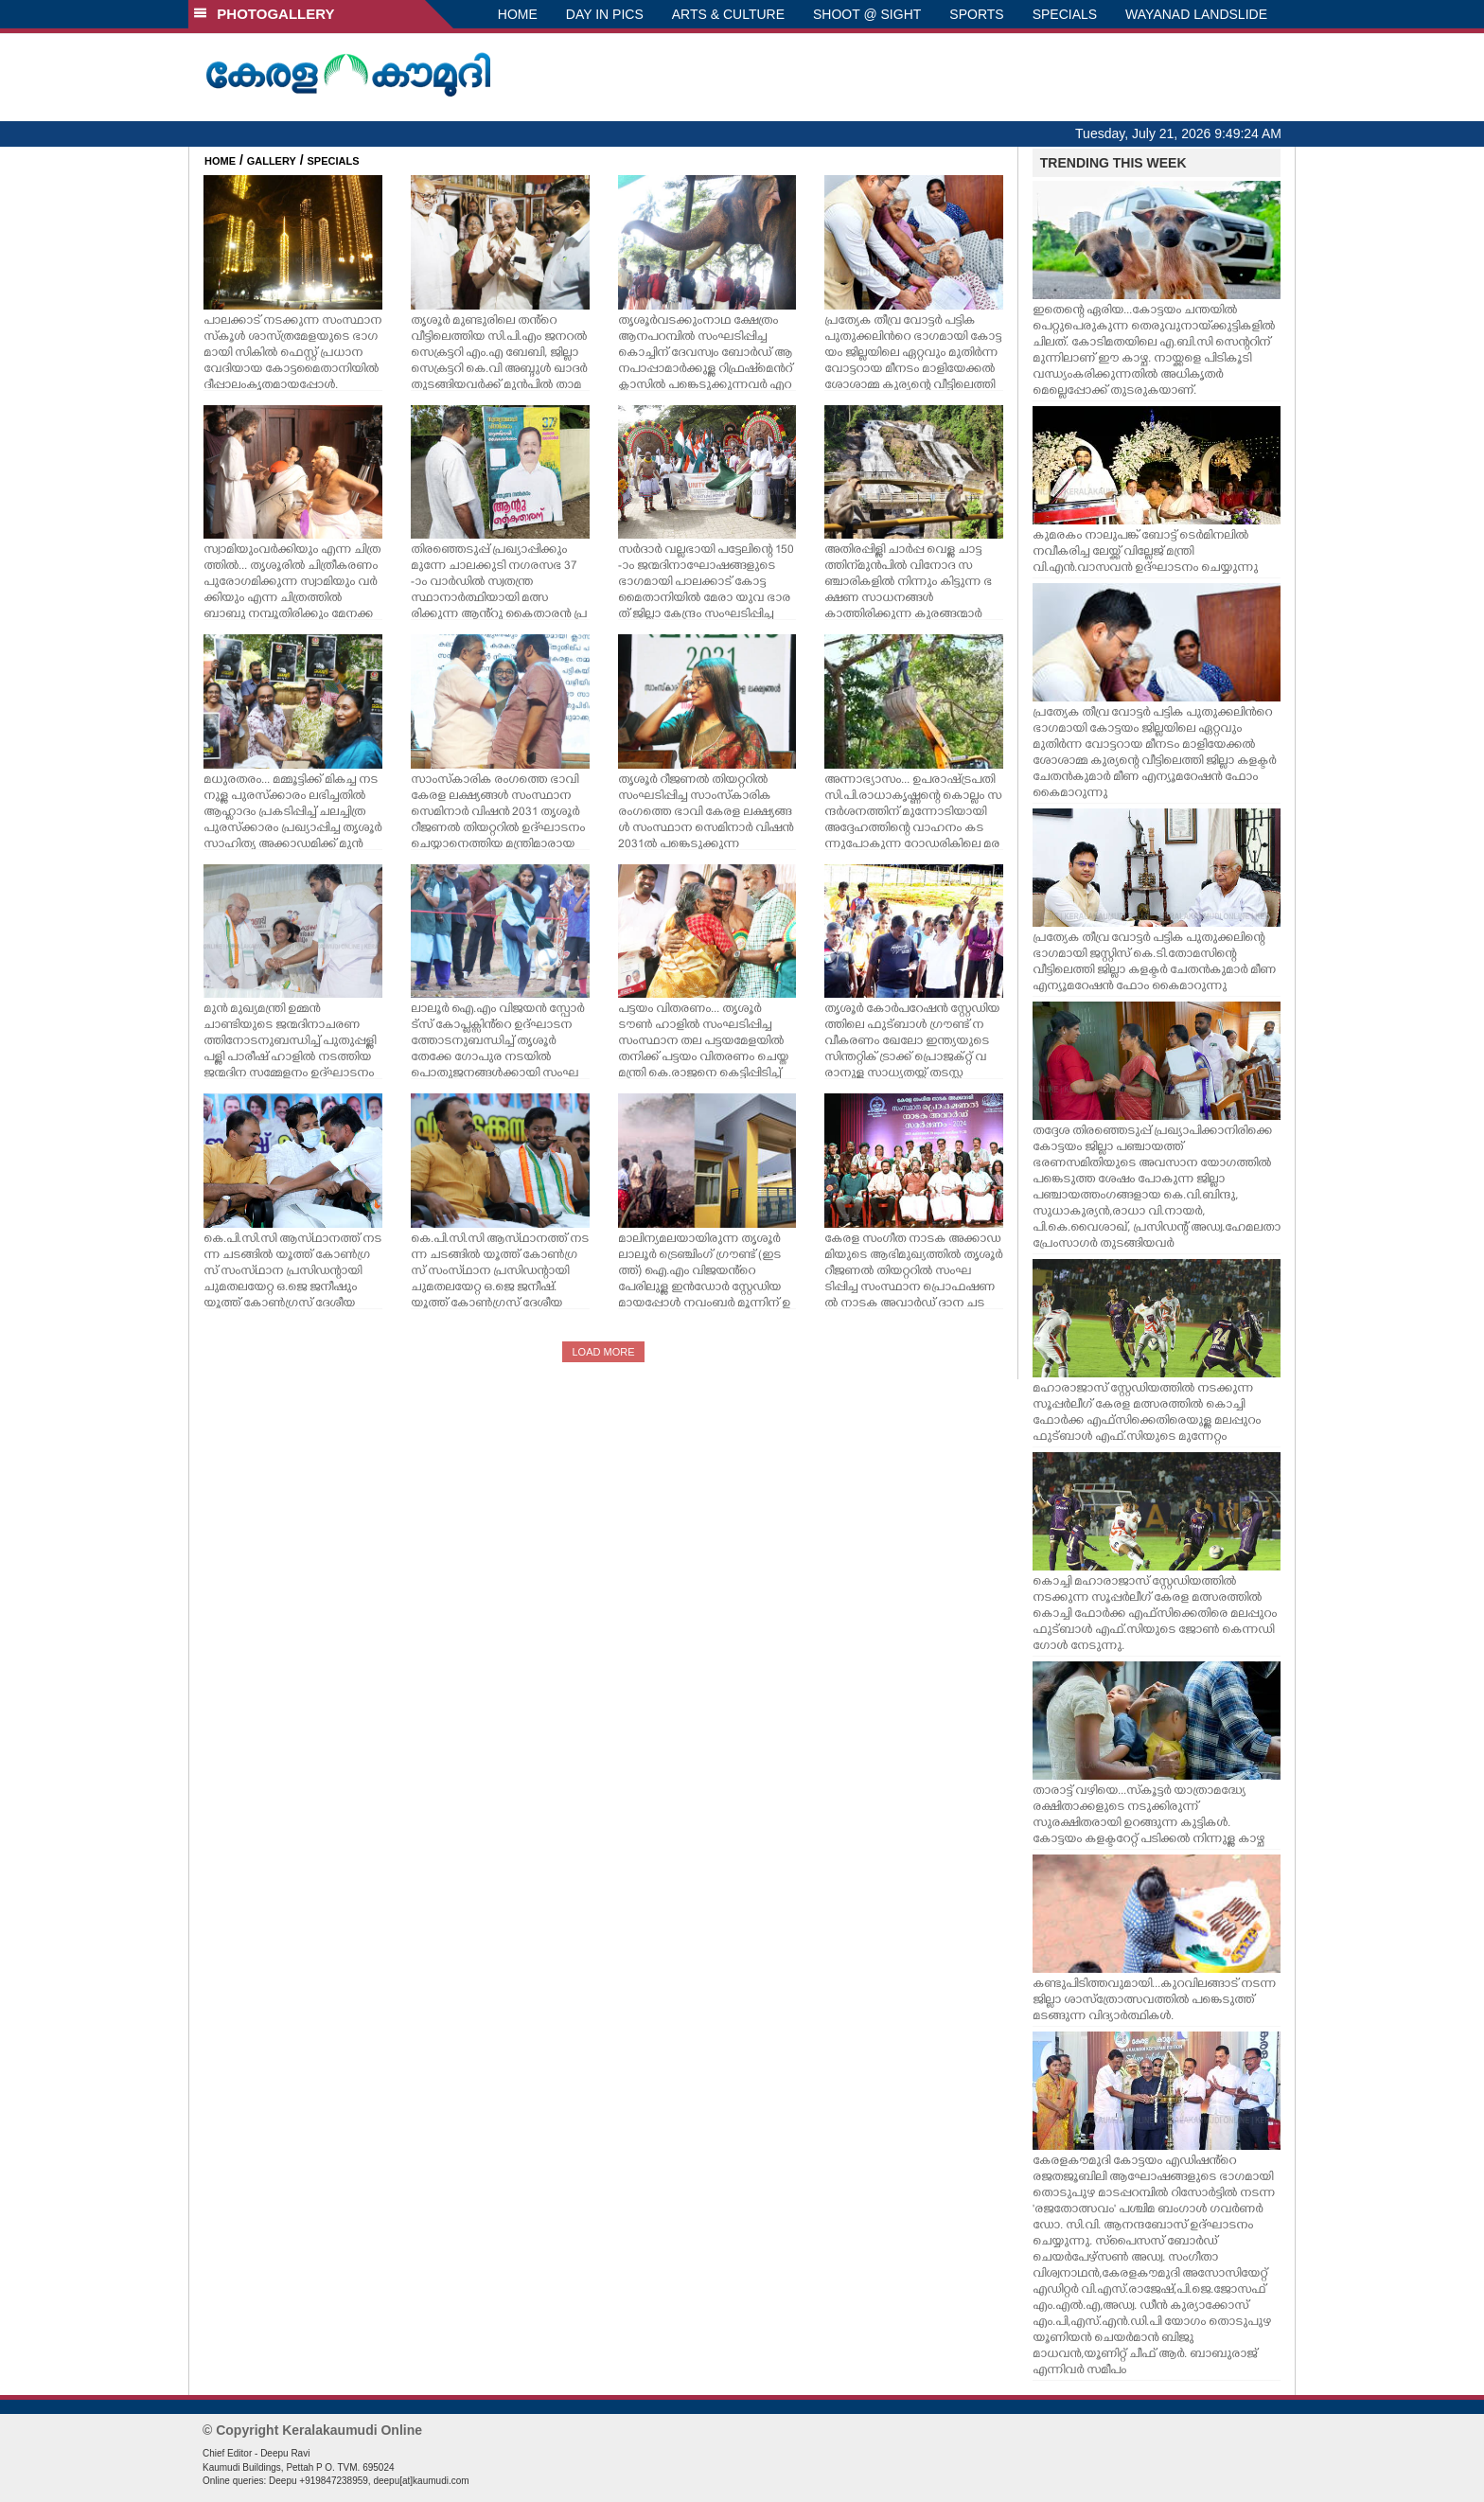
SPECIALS (1065, 14)
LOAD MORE (603, 1351)
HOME (518, 14)
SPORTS (976, 14)
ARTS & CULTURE (728, 14)
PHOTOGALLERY (264, 14)
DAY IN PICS (605, 14)
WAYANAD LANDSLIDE (1196, 14)
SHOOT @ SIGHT (867, 14)
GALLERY (271, 161)
